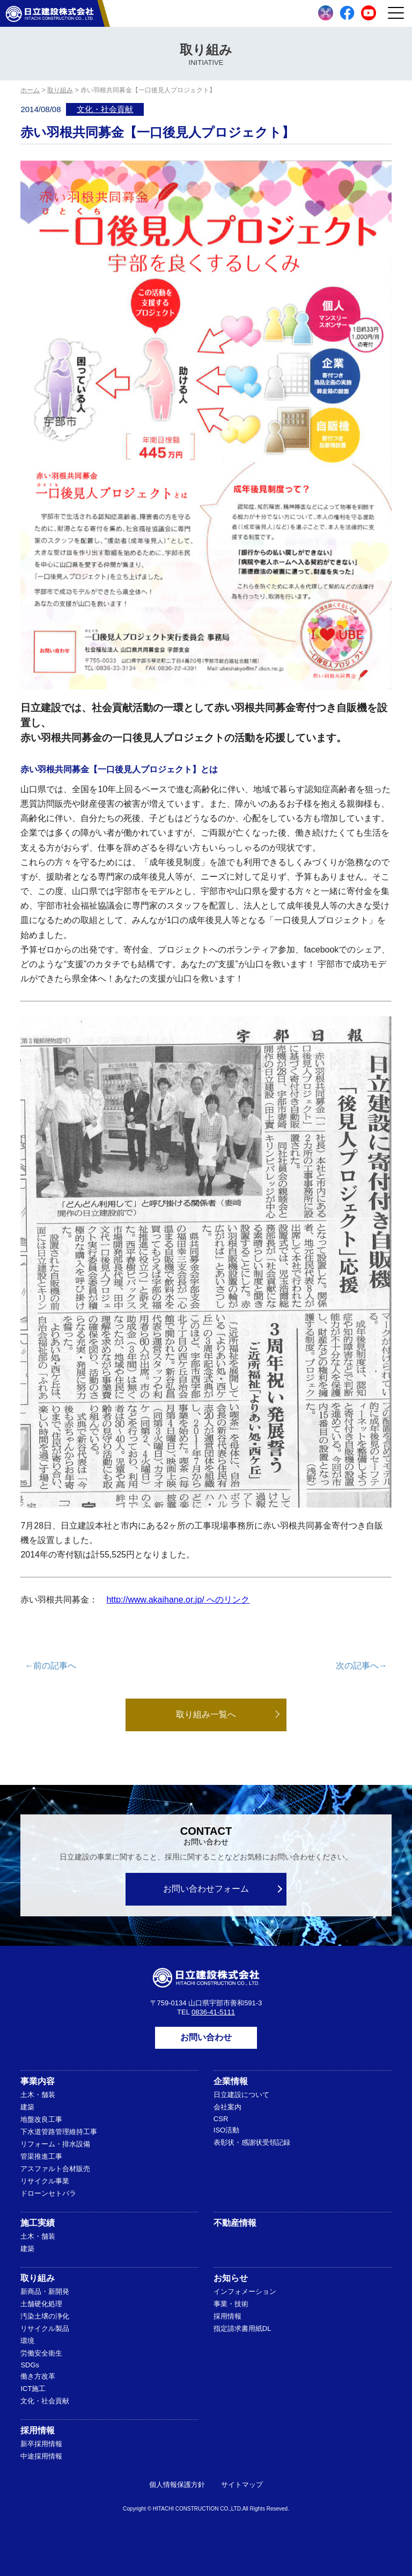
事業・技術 (231, 2304)
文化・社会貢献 (105, 109)
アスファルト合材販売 (55, 2169)
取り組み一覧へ (206, 1714)
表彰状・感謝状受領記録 (252, 2142)
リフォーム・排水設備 (55, 2144)
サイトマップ (242, 2485)
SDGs (29, 2365)
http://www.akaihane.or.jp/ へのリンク (177, 1599)
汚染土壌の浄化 (44, 2316)
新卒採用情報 (41, 2444)
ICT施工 (33, 2389)
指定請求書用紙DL (242, 2328)
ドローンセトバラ (48, 2193)
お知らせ (231, 2278)
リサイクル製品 (44, 2328)
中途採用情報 (41, 2456)
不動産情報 (235, 2222)
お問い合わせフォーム (206, 1888)
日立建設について (241, 2095)
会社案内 (227, 2107)
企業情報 (231, 2081)
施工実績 (37, 2222)
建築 (27, 2107)
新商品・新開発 (44, 2291)
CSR (221, 2119)
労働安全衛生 (41, 2353)
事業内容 (37, 2081)
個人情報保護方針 (177, 2485)
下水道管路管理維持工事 (58, 2132)
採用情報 (227, 2316)
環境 (27, 2341)
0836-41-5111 (213, 2012)
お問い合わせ (206, 2037)
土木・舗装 (37, 2095)
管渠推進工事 (41, 2156)
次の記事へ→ (361, 1665)
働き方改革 (37, 2376)
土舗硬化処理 (41, 2304)
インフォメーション (245, 2291)
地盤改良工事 (41, 2119)
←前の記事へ (50, 1665)
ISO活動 (226, 2130)
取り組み (37, 2278)
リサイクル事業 (44, 2181)
